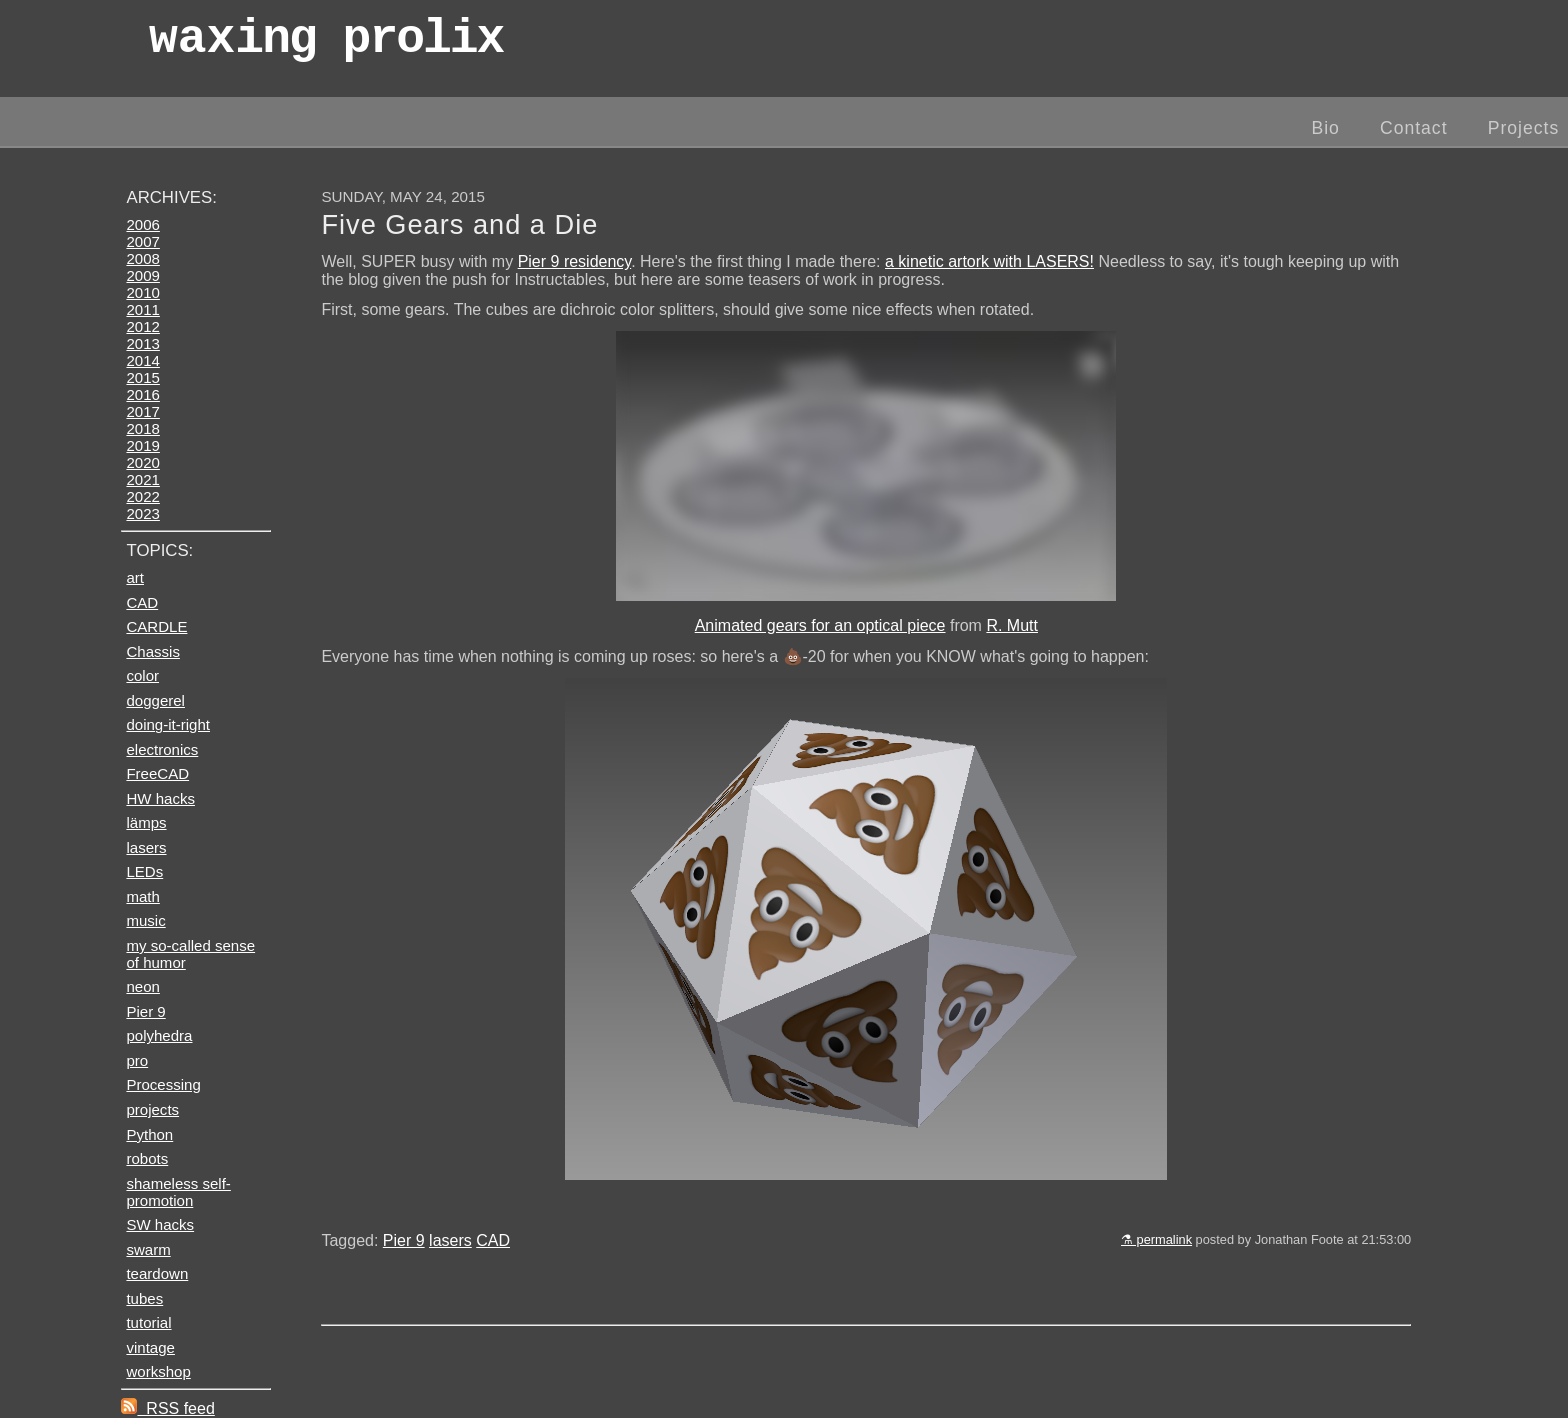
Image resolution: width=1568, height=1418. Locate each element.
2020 (142, 462)
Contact (1414, 128)
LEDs (144, 871)
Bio (1325, 128)
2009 (142, 275)
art (135, 577)
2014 (142, 360)
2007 (142, 241)
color (142, 675)
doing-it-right (168, 724)
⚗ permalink (1156, 1239)
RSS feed (167, 1408)
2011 (142, 309)
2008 (142, 258)
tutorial (148, 1322)
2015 (142, 377)
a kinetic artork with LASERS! (989, 261)
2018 (142, 428)
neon (142, 986)
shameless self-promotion (178, 1192)
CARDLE (156, 626)
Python (149, 1134)
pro (137, 1060)
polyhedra (159, 1035)
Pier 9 (404, 1240)
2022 (142, 496)
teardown (157, 1273)
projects (152, 1109)
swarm (148, 1249)
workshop (158, 1371)
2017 (142, 411)
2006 (142, 224)
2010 (142, 292)
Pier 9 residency (575, 261)
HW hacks (160, 798)
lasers (450, 1240)
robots (147, 1158)
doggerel (155, 700)
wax (326, 44)
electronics (162, 749)
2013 (142, 343)
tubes (144, 1298)
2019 (142, 445)
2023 (142, 513)
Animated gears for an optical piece (820, 625)
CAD (493, 1240)
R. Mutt (1012, 625)
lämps (146, 822)
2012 (142, 326)
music (145, 920)
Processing (163, 1084)
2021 (142, 479)
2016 (142, 394)
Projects (1524, 128)
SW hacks (160, 1224)
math (142, 896)
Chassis (152, 651)
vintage (150, 1347)
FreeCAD (157, 773)
